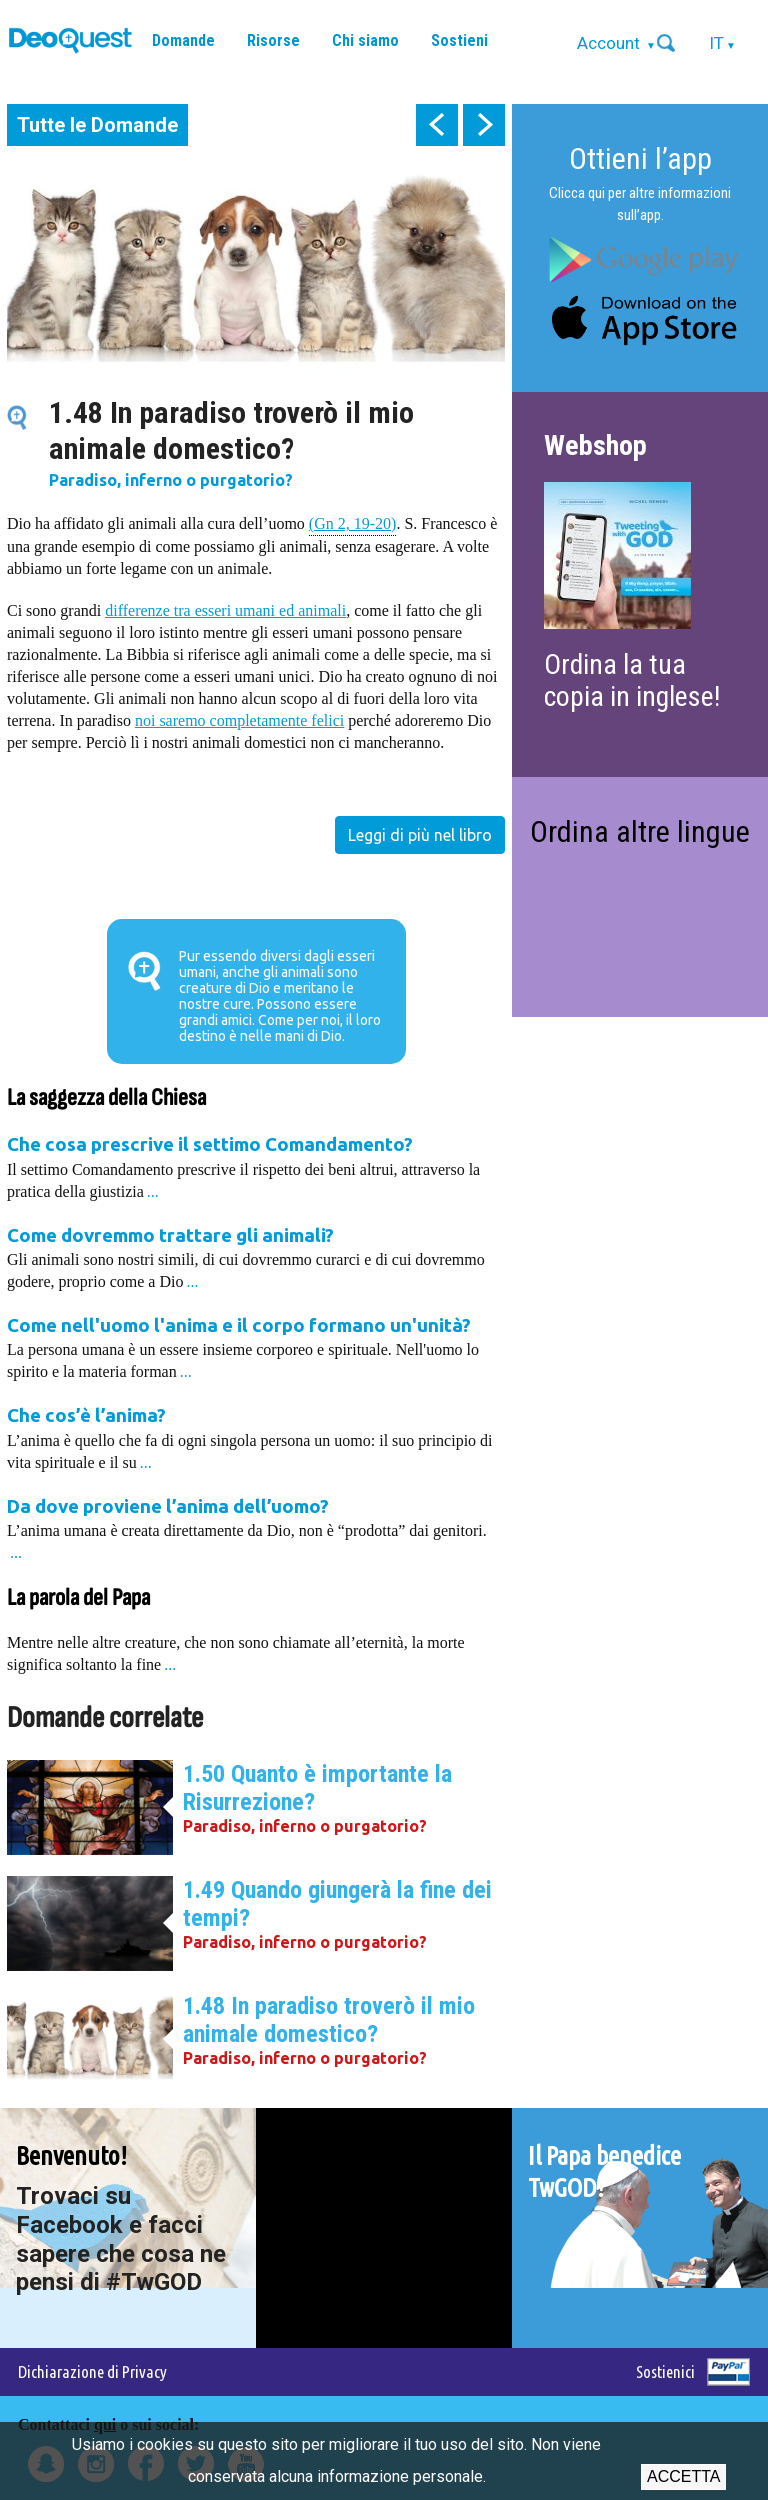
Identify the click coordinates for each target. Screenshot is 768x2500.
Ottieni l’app (640, 158)
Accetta (683, 2476)
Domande (183, 40)
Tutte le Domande (97, 125)
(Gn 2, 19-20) (353, 522)
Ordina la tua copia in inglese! (632, 680)
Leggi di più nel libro (420, 835)
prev (437, 125)
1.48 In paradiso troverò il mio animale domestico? (329, 2020)
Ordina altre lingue (640, 831)
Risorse (273, 40)
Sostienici (665, 2371)
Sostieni (459, 40)
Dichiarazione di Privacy (92, 2371)
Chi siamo (365, 40)
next (484, 125)
